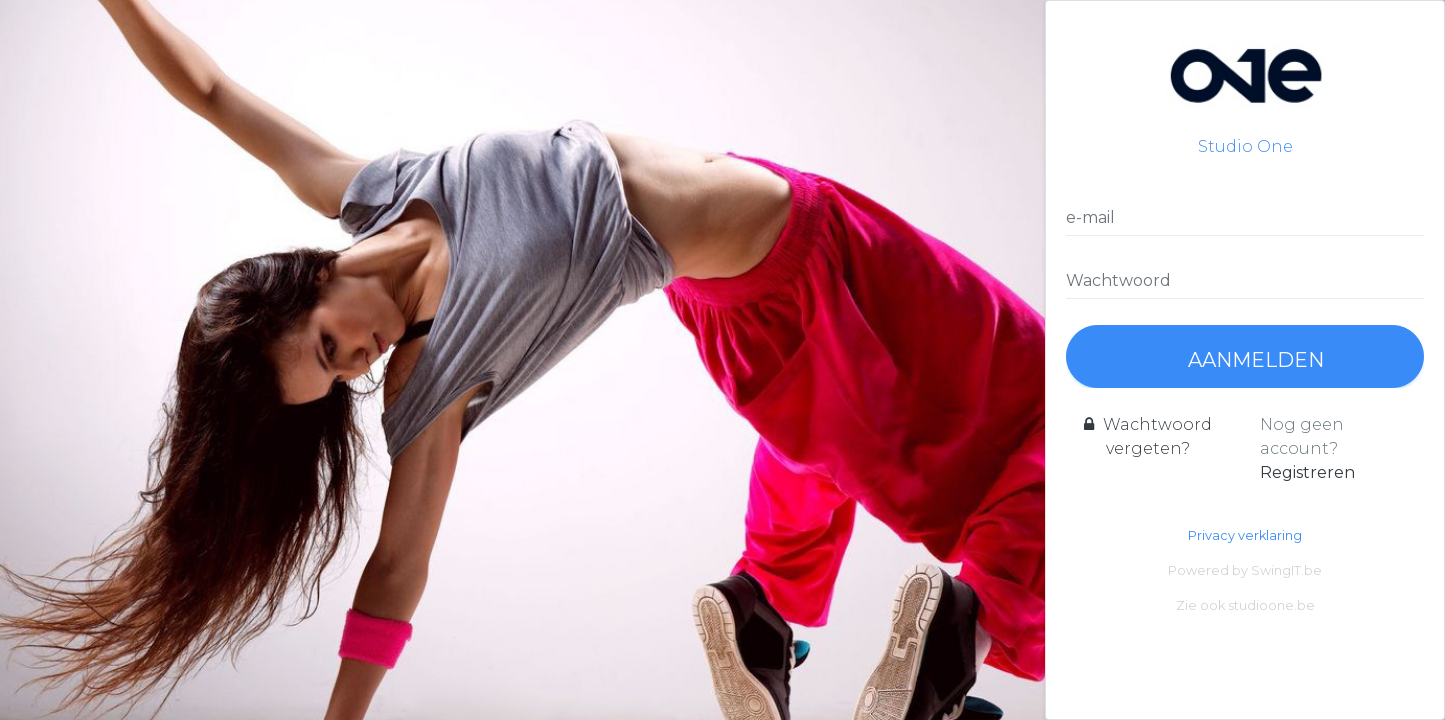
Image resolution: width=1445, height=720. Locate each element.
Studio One (1245, 88)
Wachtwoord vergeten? (1148, 436)
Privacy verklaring (1245, 535)
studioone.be (1271, 605)
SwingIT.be (1286, 570)
